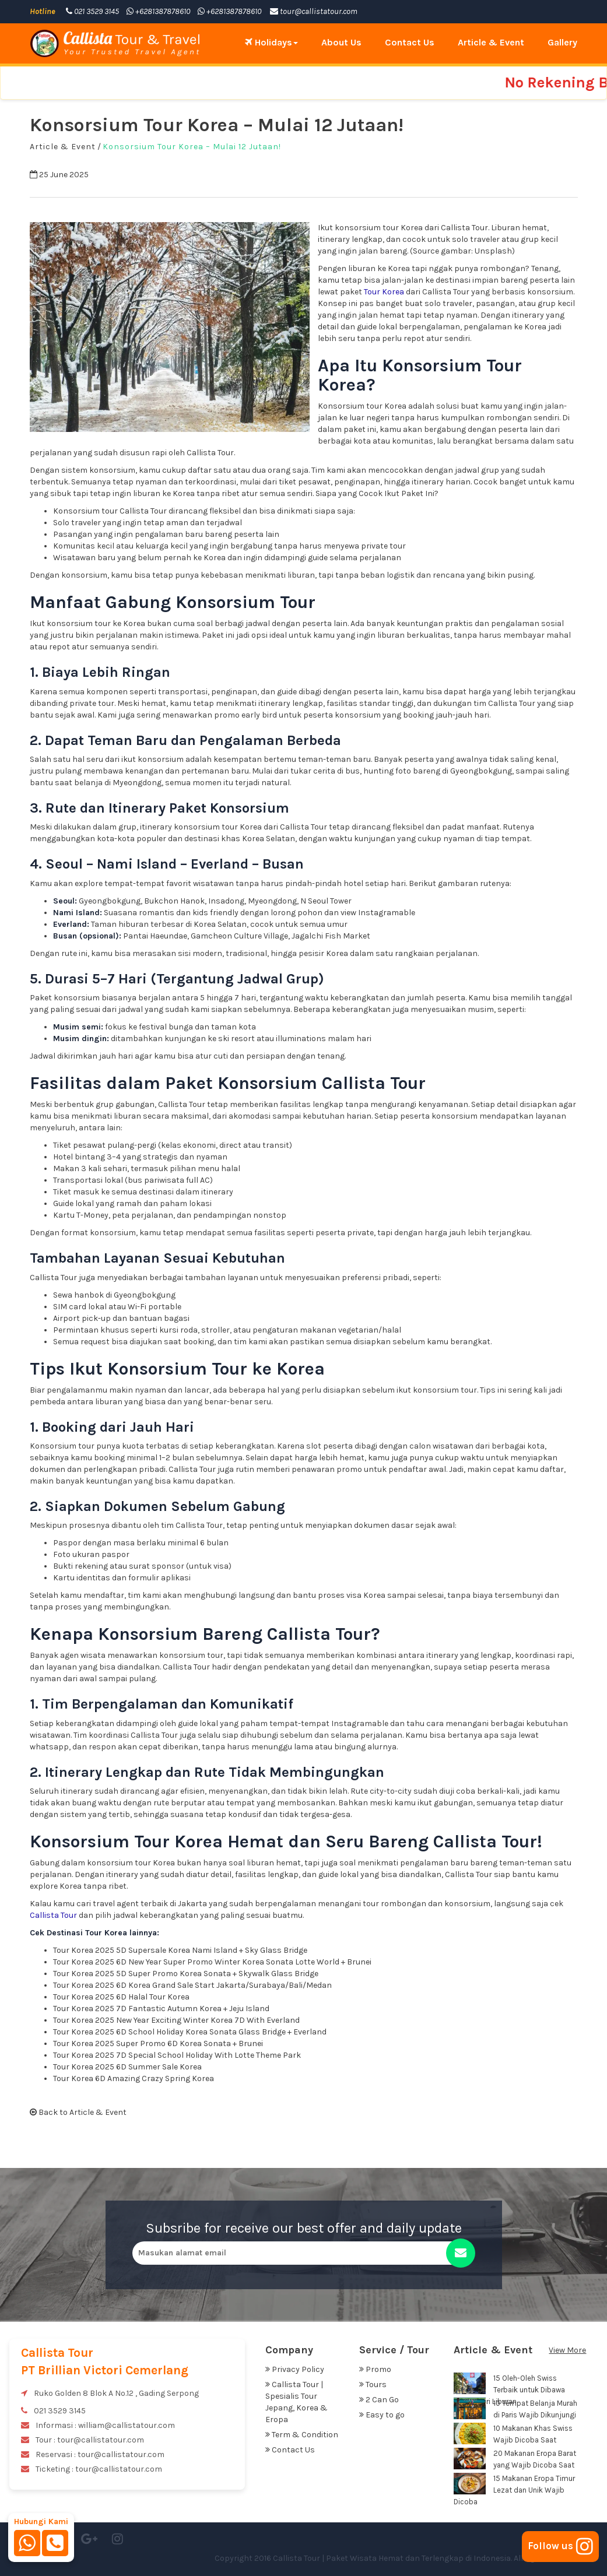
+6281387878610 (158, 11)
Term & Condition (301, 2435)
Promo (375, 2369)
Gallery (562, 42)
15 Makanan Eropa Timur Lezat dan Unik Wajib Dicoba (514, 2490)
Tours (373, 2384)
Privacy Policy (294, 2369)
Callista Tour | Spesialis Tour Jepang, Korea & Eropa (296, 2402)
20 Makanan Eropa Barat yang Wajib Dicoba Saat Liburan (515, 2465)
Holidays (271, 42)
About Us (341, 42)
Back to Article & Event (78, 2112)
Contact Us (409, 42)
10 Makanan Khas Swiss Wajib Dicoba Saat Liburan (513, 2440)
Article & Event (491, 42)
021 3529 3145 (92, 11)
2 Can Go (379, 2400)
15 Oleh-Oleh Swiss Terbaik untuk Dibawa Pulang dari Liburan (509, 2390)
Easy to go (382, 2415)
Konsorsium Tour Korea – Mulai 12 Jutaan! (192, 147)
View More (567, 2350)
